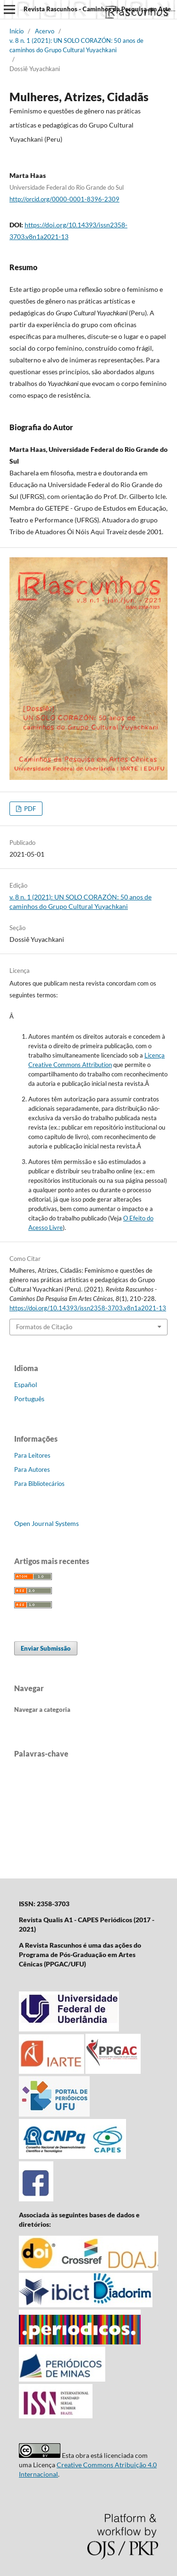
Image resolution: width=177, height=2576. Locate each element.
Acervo (44, 31)
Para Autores (32, 1469)
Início (16, 31)
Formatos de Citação (44, 1327)
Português (29, 1399)
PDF (29, 808)
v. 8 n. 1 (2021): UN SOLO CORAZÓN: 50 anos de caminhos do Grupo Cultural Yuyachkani (76, 45)
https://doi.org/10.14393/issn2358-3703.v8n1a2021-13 (87, 1308)
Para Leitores (32, 1455)
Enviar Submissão (46, 1648)
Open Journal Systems (46, 1523)
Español (25, 1384)
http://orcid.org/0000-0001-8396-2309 (64, 199)
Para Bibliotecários (39, 1483)
